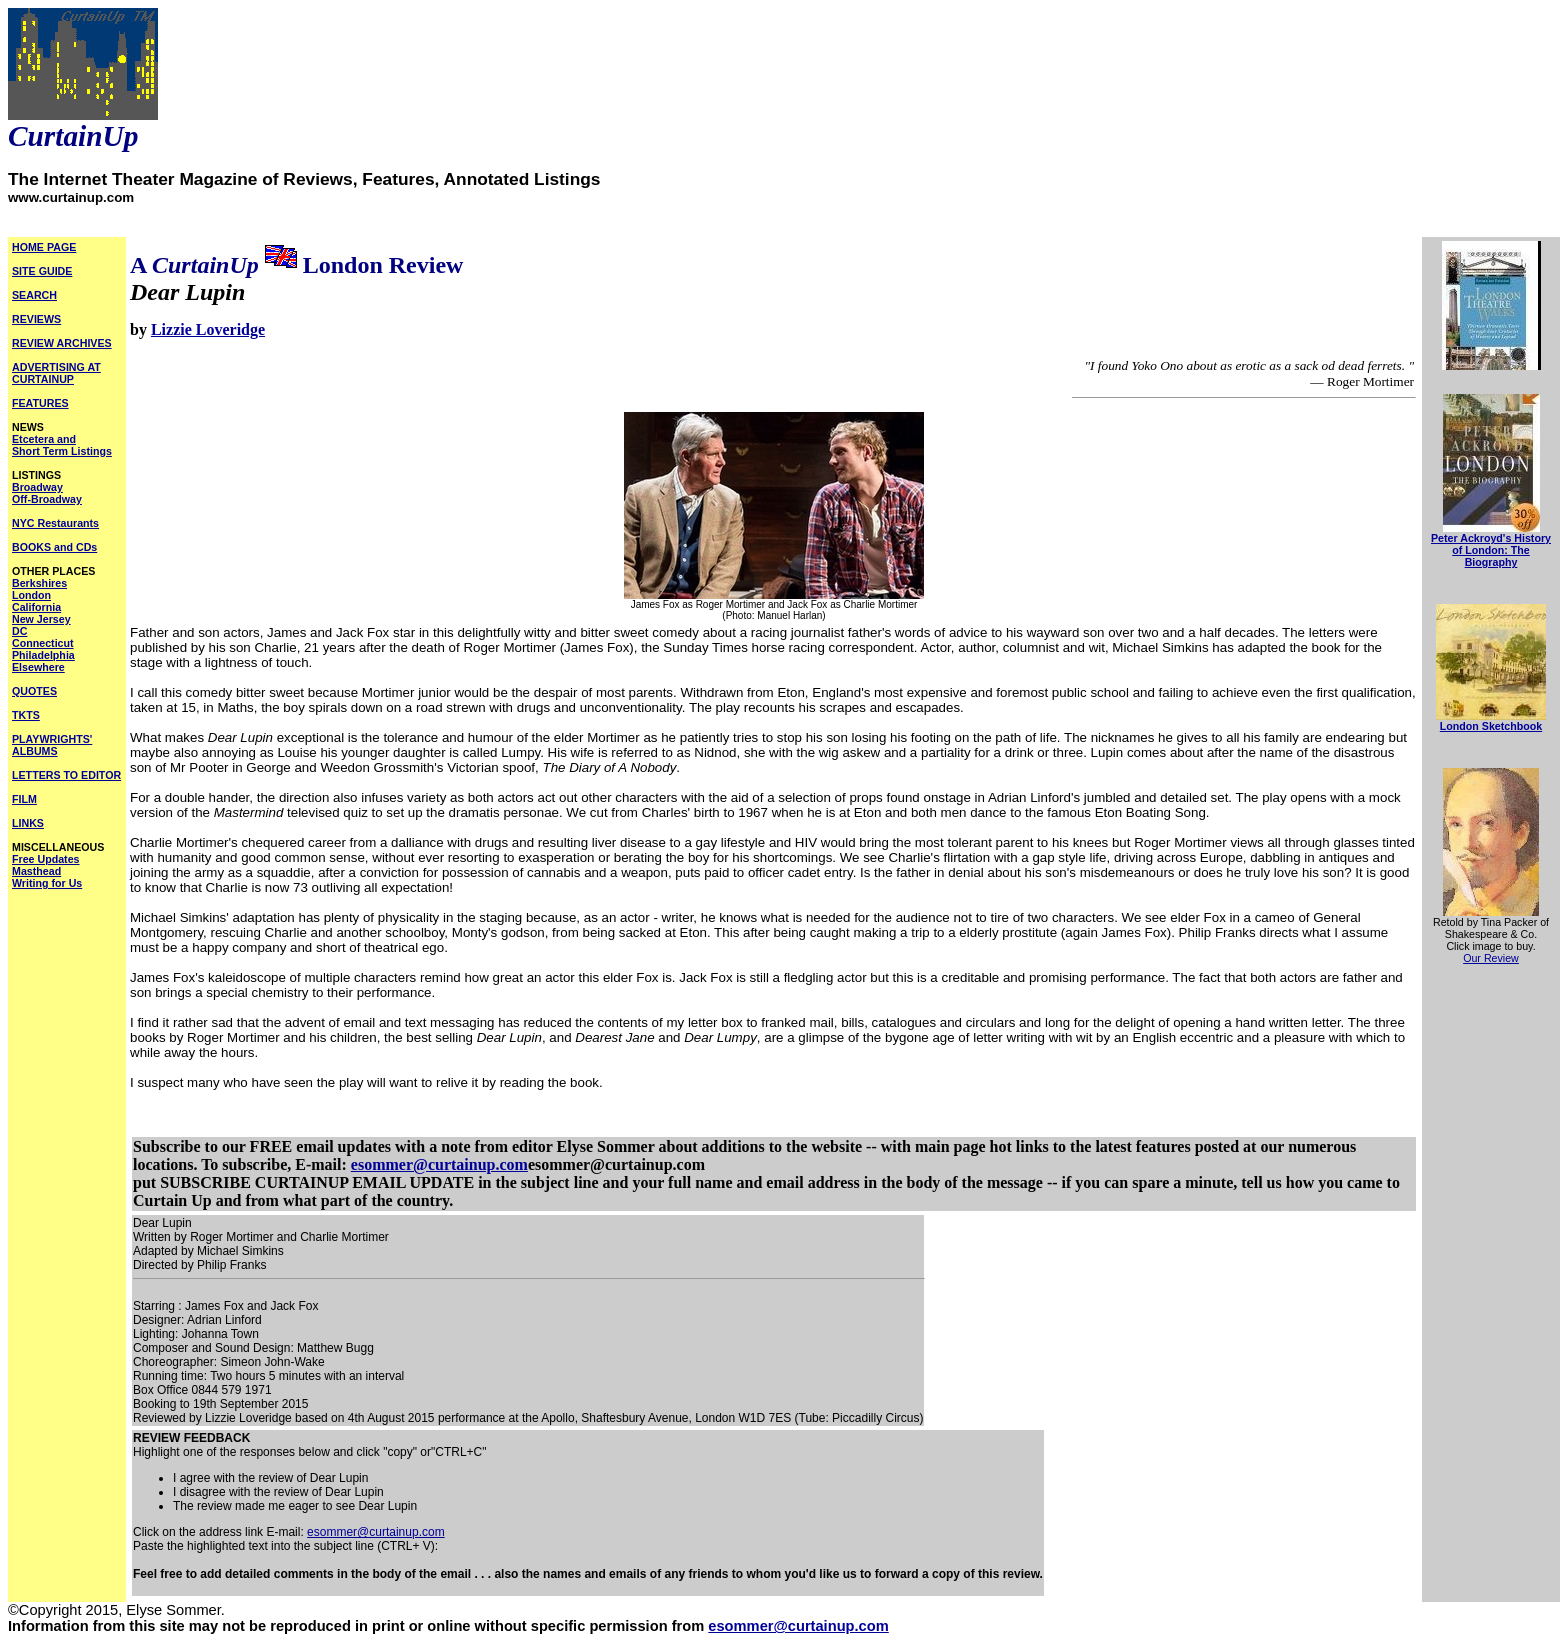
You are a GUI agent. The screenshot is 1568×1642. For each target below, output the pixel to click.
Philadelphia (43, 655)
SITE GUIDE (42, 271)
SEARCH (34, 295)
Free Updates (46, 859)
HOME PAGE (44, 247)
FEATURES (40, 403)
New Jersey (41, 619)
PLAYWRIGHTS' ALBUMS (52, 745)
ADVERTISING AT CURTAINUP (56, 373)
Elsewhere (38, 667)
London (31, 595)
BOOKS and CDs (54, 547)
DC (19, 631)
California (36, 607)
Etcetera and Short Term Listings (62, 445)
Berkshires (39, 583)
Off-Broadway (47, 499)
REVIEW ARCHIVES (62, 343)
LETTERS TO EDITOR (66, 775)
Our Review (1491, 958)
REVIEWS (36, 319)
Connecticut (43, 643)
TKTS (26, 715)
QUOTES (34, 691)
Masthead (36, 871)
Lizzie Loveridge (208, 329)
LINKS (28, 823)
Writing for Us (47, 883)
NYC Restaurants (55, 523)
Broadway (37, 487)
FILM (24, 799)
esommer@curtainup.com (439, 1164)
